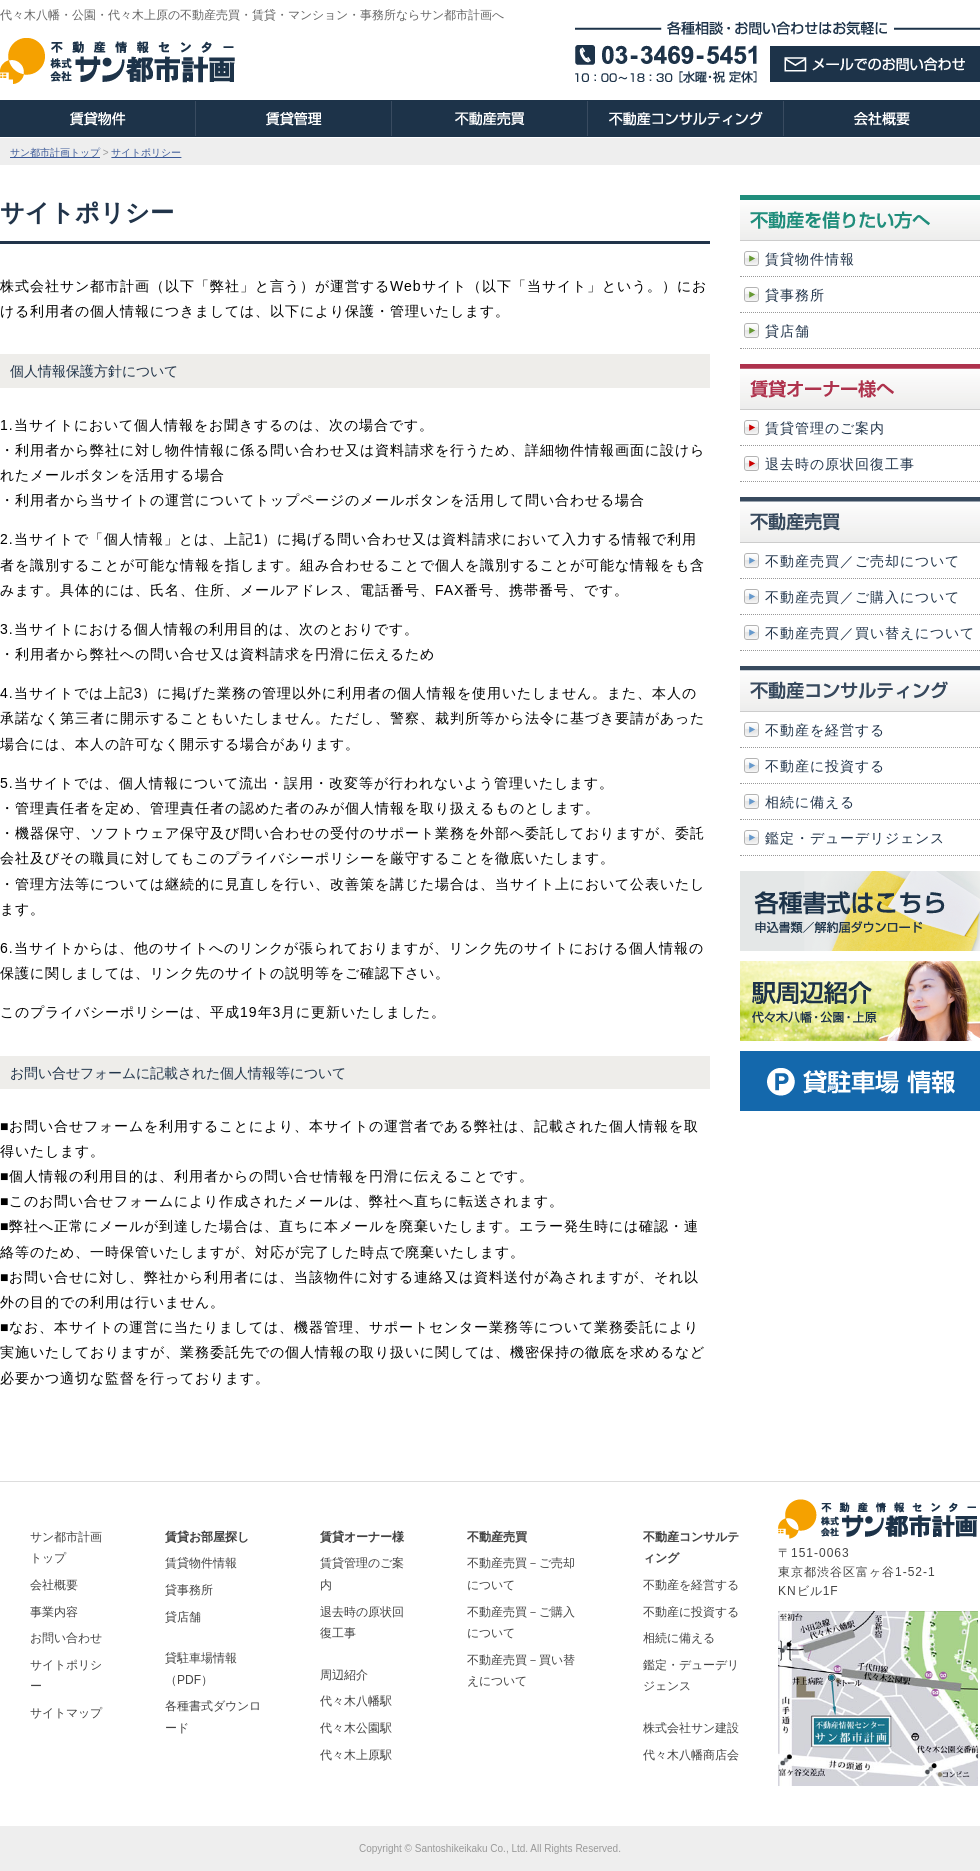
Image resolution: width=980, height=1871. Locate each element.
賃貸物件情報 (810, 259)
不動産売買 (490, 118)
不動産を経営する (825, 730)
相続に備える (810, 802)
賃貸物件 (98, 118)
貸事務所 (795, 295)
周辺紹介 (344, 1675)
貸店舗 (787, 331)
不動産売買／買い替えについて (870, 633)
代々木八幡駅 (356, 1701)
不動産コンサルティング (686, 118)
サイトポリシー (146, 152)
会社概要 (882, 118)
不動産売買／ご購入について (862, 597)
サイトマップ (66, 1713)
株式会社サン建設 (691, 1728)
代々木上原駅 (356, 1755)
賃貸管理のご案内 (825, 428)
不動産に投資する (825, 766)
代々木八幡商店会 (691, 1755)
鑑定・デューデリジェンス (855, 838)
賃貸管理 (294, 118)
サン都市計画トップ (55, 152)
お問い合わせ (66, 1638)
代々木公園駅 (356, 1728)
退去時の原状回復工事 (840, 464)
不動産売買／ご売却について (862, 561)
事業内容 (54, 1612)
